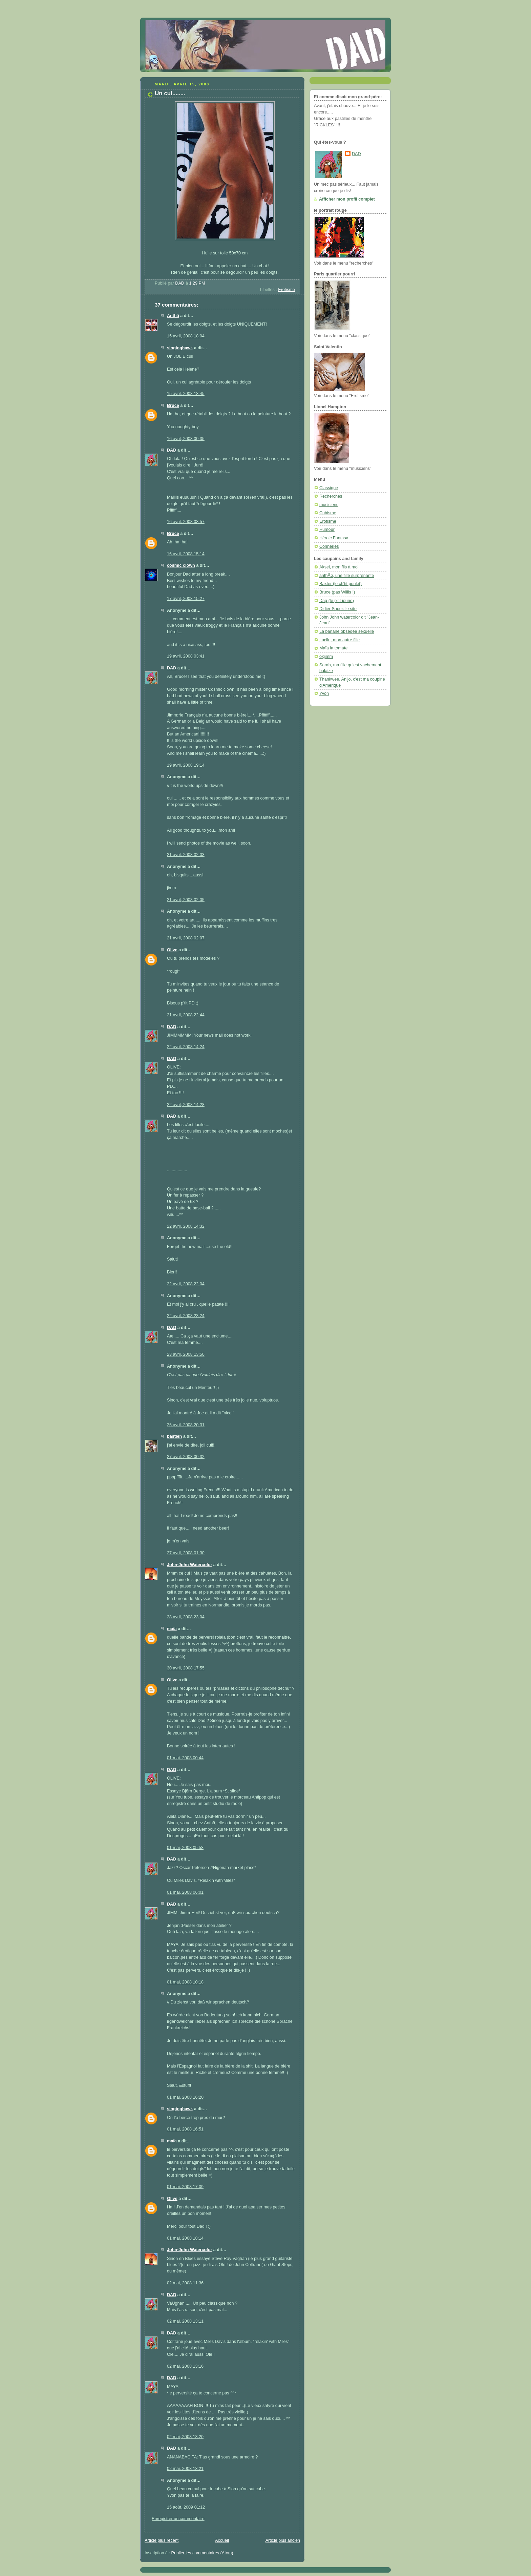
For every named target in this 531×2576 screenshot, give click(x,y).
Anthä (173, 315)
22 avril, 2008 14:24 (186, 1046)
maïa (172, 1628)
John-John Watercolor (189, 1564)
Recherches (330, 496)
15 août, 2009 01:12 (186, 2507)
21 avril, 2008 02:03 (186, 854)
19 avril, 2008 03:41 (186, 656)
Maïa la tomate (333, 648)
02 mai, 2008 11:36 (185, 2283)
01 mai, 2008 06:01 (185, 1892)
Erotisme (286, 289)
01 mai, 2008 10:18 (185, 1982)
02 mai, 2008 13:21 (185, 2468)
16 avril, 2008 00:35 (186, 438)
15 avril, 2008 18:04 (186, 336)
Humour (327, 529)
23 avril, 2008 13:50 (186, 1354)
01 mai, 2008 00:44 (185, 1758)
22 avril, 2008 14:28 (186, 1104)
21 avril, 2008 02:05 (186, 899)
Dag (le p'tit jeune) (336, 600)
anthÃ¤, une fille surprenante (346, 575)
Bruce (173, 405)
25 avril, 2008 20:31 (186, 1424)
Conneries (329, 546)
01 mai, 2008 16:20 (185, 2097)
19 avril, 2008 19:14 (186, 765)
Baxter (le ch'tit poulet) (340, 583)
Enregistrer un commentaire (178, 2518)
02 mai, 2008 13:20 (185, 2436)
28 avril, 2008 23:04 (186, 1617)
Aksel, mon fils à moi (339, 567)
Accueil (222, 2540)
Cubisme (327, 513)
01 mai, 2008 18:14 (185, 2238)
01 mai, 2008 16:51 (185, 2129)
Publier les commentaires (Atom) (202, 2553)
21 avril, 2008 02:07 (186, 938)
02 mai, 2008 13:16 (185, 2366)
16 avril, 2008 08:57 (186, 521)
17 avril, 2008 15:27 (186, 598)
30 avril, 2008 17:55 (186, 1668)
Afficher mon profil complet (347, 199)
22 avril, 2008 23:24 (186, 1315)
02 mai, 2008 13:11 (185, 2321)
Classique (328, 487)
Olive (172, 950)
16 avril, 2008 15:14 (186, 554)
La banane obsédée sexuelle (346, 631)
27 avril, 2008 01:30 (186, 1553)
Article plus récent (161, 2540)
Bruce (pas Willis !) (337, 592)
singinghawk (180, 348)
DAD (171, 450)
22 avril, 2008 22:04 (186, 1284)
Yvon (324, 693)
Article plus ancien (283, 2540)
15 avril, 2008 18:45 (186, 393)
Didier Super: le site (338, 608)
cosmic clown (181, 565)
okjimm (326, 656)
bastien (174, 1436)
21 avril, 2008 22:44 (186, 1015)
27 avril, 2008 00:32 (186, 1456)
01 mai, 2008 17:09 (185, 2186)
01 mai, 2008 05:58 (185, 1847)
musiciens (328, 504)
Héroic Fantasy (333, 538)
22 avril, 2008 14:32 (186, 1226)
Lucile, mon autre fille (339, 640)
